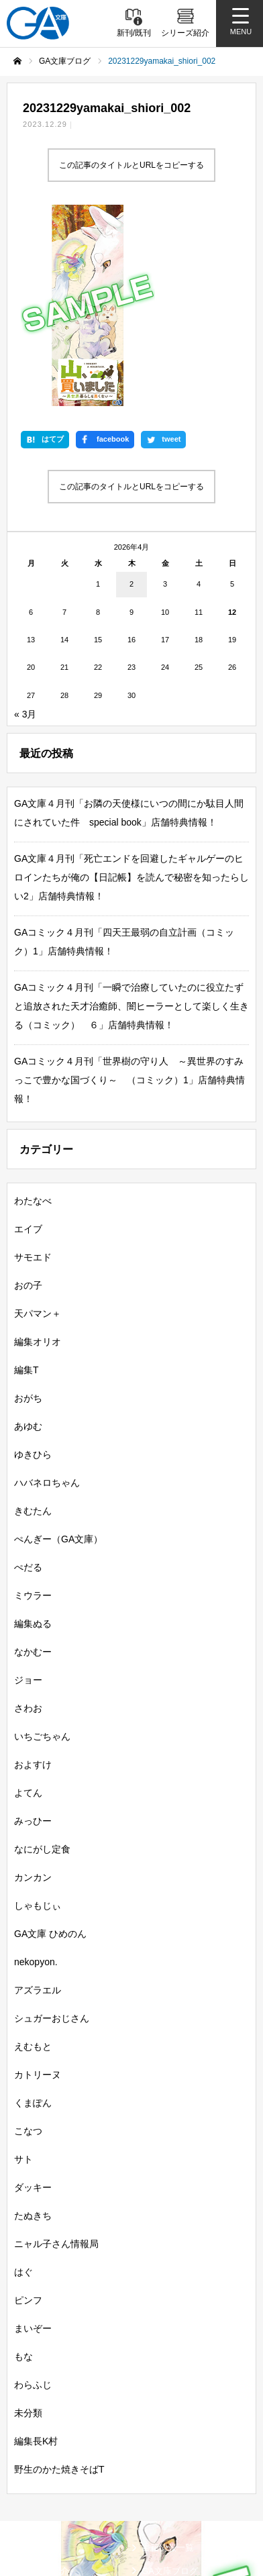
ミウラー (33, 1406)
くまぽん (33, 1914)
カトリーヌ (37, 1886)
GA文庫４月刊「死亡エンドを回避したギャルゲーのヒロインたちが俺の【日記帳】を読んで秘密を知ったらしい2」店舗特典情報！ (131, 688)
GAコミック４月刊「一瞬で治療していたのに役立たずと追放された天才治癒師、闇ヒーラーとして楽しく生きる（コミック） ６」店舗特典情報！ (131, 817)
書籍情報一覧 (168, 2359)
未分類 (28, 2224)
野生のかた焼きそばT (59, 2280)
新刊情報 (34, 2359)
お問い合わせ (164, 2525)
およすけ (33, 1576)
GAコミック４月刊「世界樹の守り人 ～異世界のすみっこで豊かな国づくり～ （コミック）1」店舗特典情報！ (129, 891)
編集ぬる (33, 1435)
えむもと (33, 1857)
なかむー (33, 1463)
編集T (26, 1181)
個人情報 (31, 2525)
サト (23, 1970)
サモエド (33, 1068)
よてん (28, 1604)
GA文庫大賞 (40, 2405)
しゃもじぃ (37, 1717)
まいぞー (33, 2139)
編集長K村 (36, 2252)
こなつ (28, 1942)
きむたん (33, 1322)
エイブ (28, 1040)
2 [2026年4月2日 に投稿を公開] (131, 395)
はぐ (23, 2083)
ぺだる (28, 1378)
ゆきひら (33, 1265)
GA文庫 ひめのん (50, 1745)
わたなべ (33, 1012)
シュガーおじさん (51, 1829)
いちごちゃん (42, 1547)
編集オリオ (37, 1153)
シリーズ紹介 (43, 2382)
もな (23, 2168)
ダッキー (33, 1998)
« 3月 (25, 525)
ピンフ (28, 2111)
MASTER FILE (166, 2490)
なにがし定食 (42, 1660)
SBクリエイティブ (49, 2454)
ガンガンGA (165, 2429)
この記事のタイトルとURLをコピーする (131, 165)
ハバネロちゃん (47, 1294)
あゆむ (28, 1237)
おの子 (28, 1096)
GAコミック (40, 2429)
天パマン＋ (37, 1125)
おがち (28, 1209)
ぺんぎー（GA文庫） (58, 1350)
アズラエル (37, 1801)
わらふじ (33, 2196)
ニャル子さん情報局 (56, 2055)
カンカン (33, 1688)
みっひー (33, 1632)
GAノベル (161, 2405)
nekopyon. (36, 1773)
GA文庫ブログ (170, 2382)
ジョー (28, 1491)
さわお (28, 1519)
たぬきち (33, 2027)
